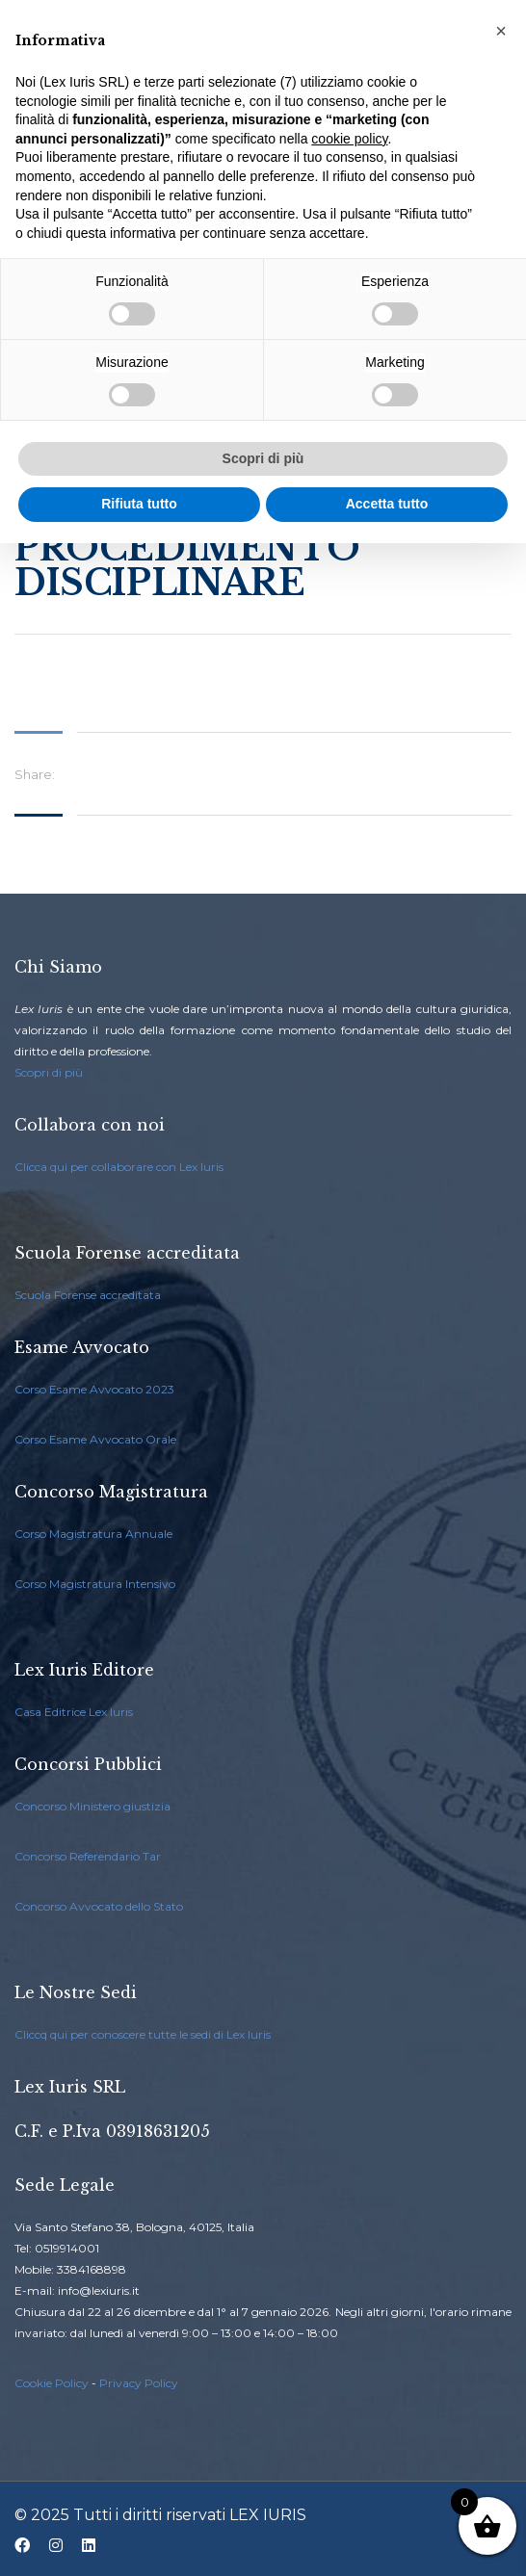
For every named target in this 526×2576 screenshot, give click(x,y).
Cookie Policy (51, 2383)
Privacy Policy (138, 2383)
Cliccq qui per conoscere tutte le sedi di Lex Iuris (142, 2034)
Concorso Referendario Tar (87, 1856)
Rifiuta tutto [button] (139, 503)
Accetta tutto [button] (387, 503)
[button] (501, 30)
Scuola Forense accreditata (87, 1295)
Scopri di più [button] (263, 458)
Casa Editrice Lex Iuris (73, 1711)
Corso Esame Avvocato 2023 (94, 1389)
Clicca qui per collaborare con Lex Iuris (119, 1166)
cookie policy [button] (349, 138)
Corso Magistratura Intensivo (94, 1583)
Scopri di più (48, 1072)
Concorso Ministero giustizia (92, 1806)
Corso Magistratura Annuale (93, 1533)
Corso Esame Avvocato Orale (95, 1439)
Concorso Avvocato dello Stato (98, 1906)
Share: (34, 774)
